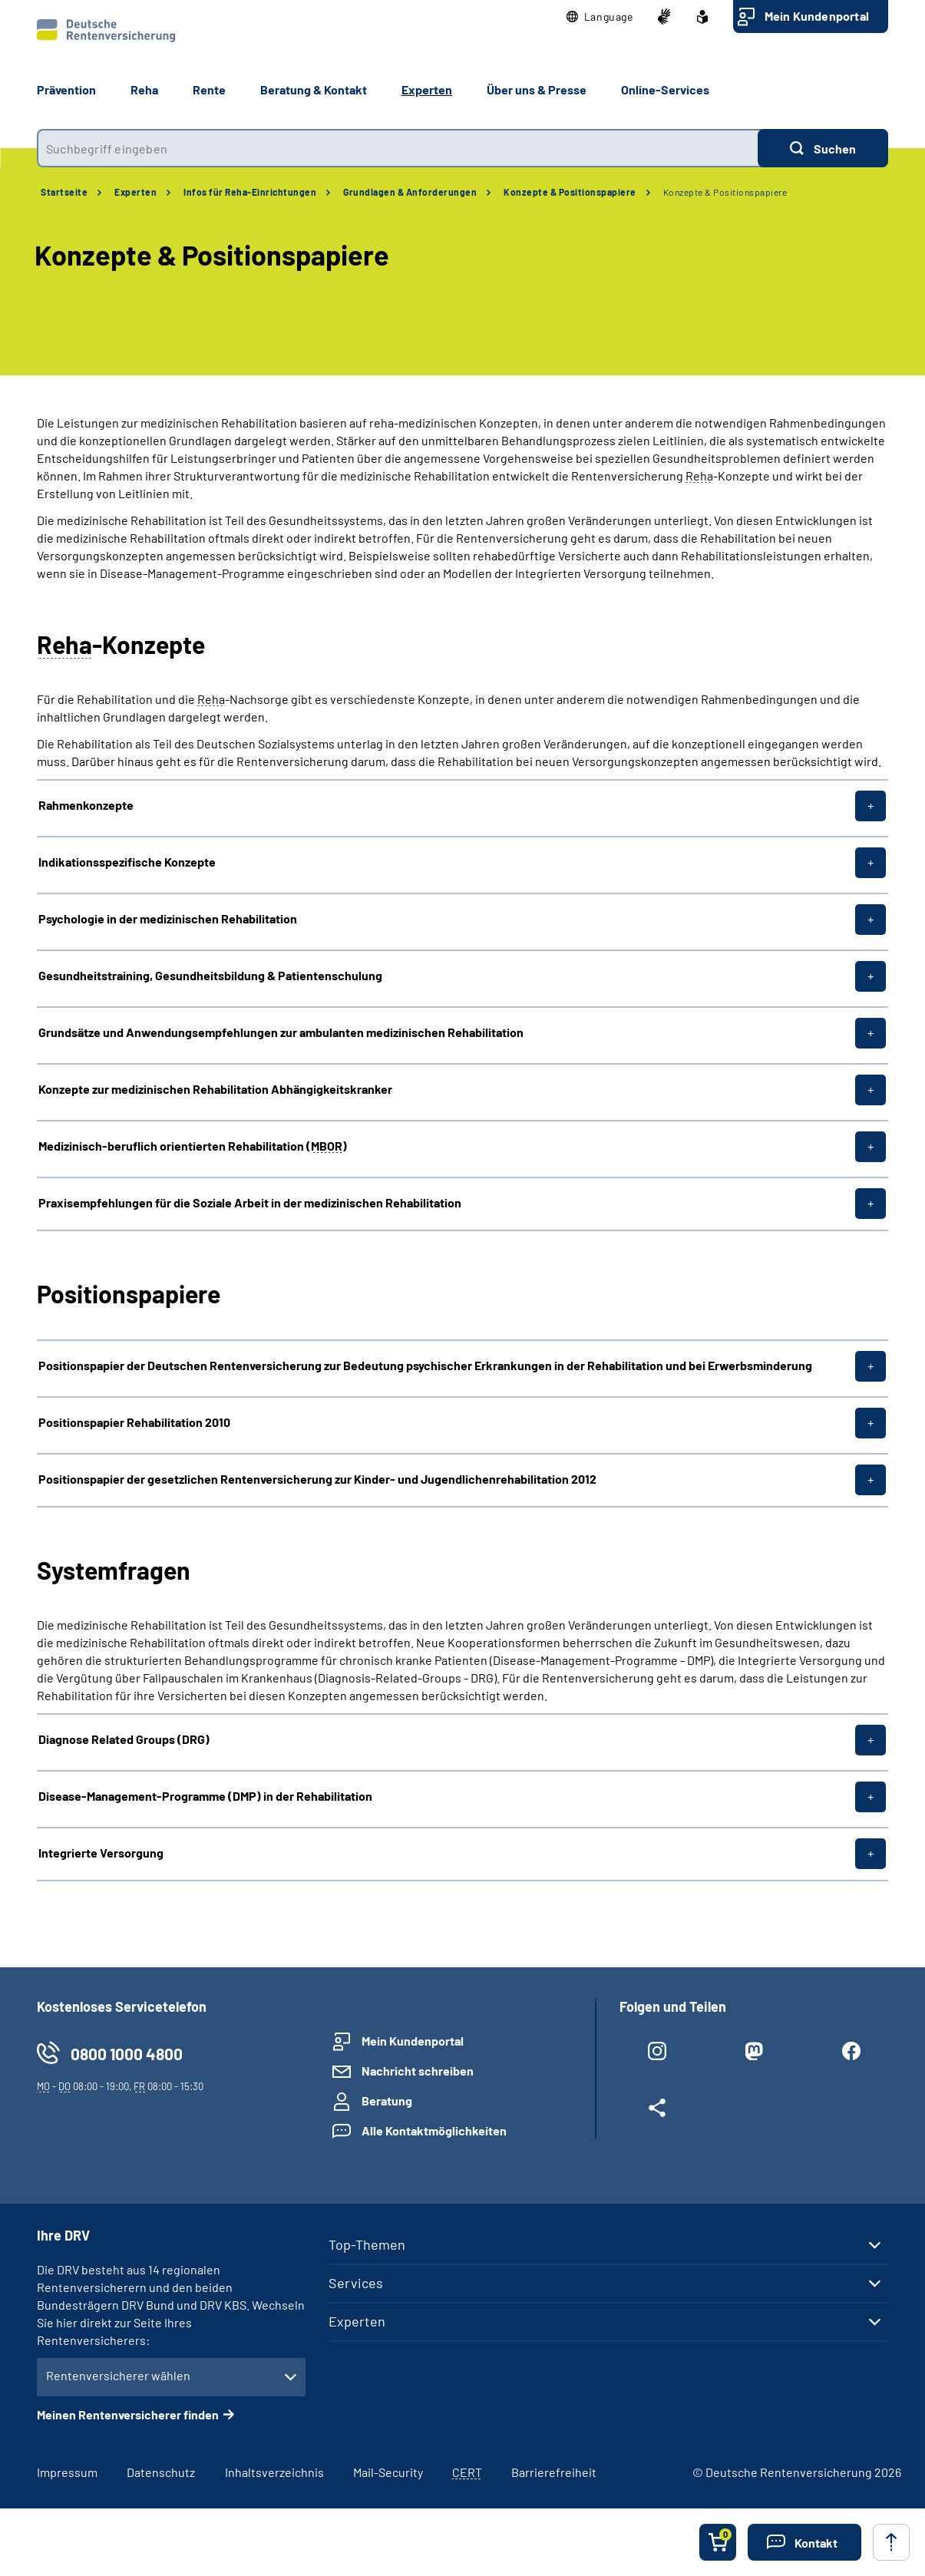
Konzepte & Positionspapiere (570, 192)
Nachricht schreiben (418, 2070)
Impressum (67, 2472)
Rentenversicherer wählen (118, 2375)
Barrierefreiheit (553, 2472)
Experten (135, 192)
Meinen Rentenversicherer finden (128, 2414)
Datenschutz (161, 2472)
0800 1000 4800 (127, 2053)
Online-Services (665, 89)
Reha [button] (144, 89)
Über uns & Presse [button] (536, 89)
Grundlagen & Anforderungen (410, 192)
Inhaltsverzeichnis (274, 2472)
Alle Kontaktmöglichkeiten (434, 2130)
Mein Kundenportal (817, 15)
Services (356, 2283)
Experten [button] (426, 89)
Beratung (387, 2100)
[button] (600, 17)
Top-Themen (367, 2244)
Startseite (64, 192)
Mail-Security (388, 2472)
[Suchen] (823, 148)
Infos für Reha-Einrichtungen (249, 192)
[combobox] (397, 148)
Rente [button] (209, 89)
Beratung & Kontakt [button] (313, 89)
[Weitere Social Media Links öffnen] (656, 2111)
